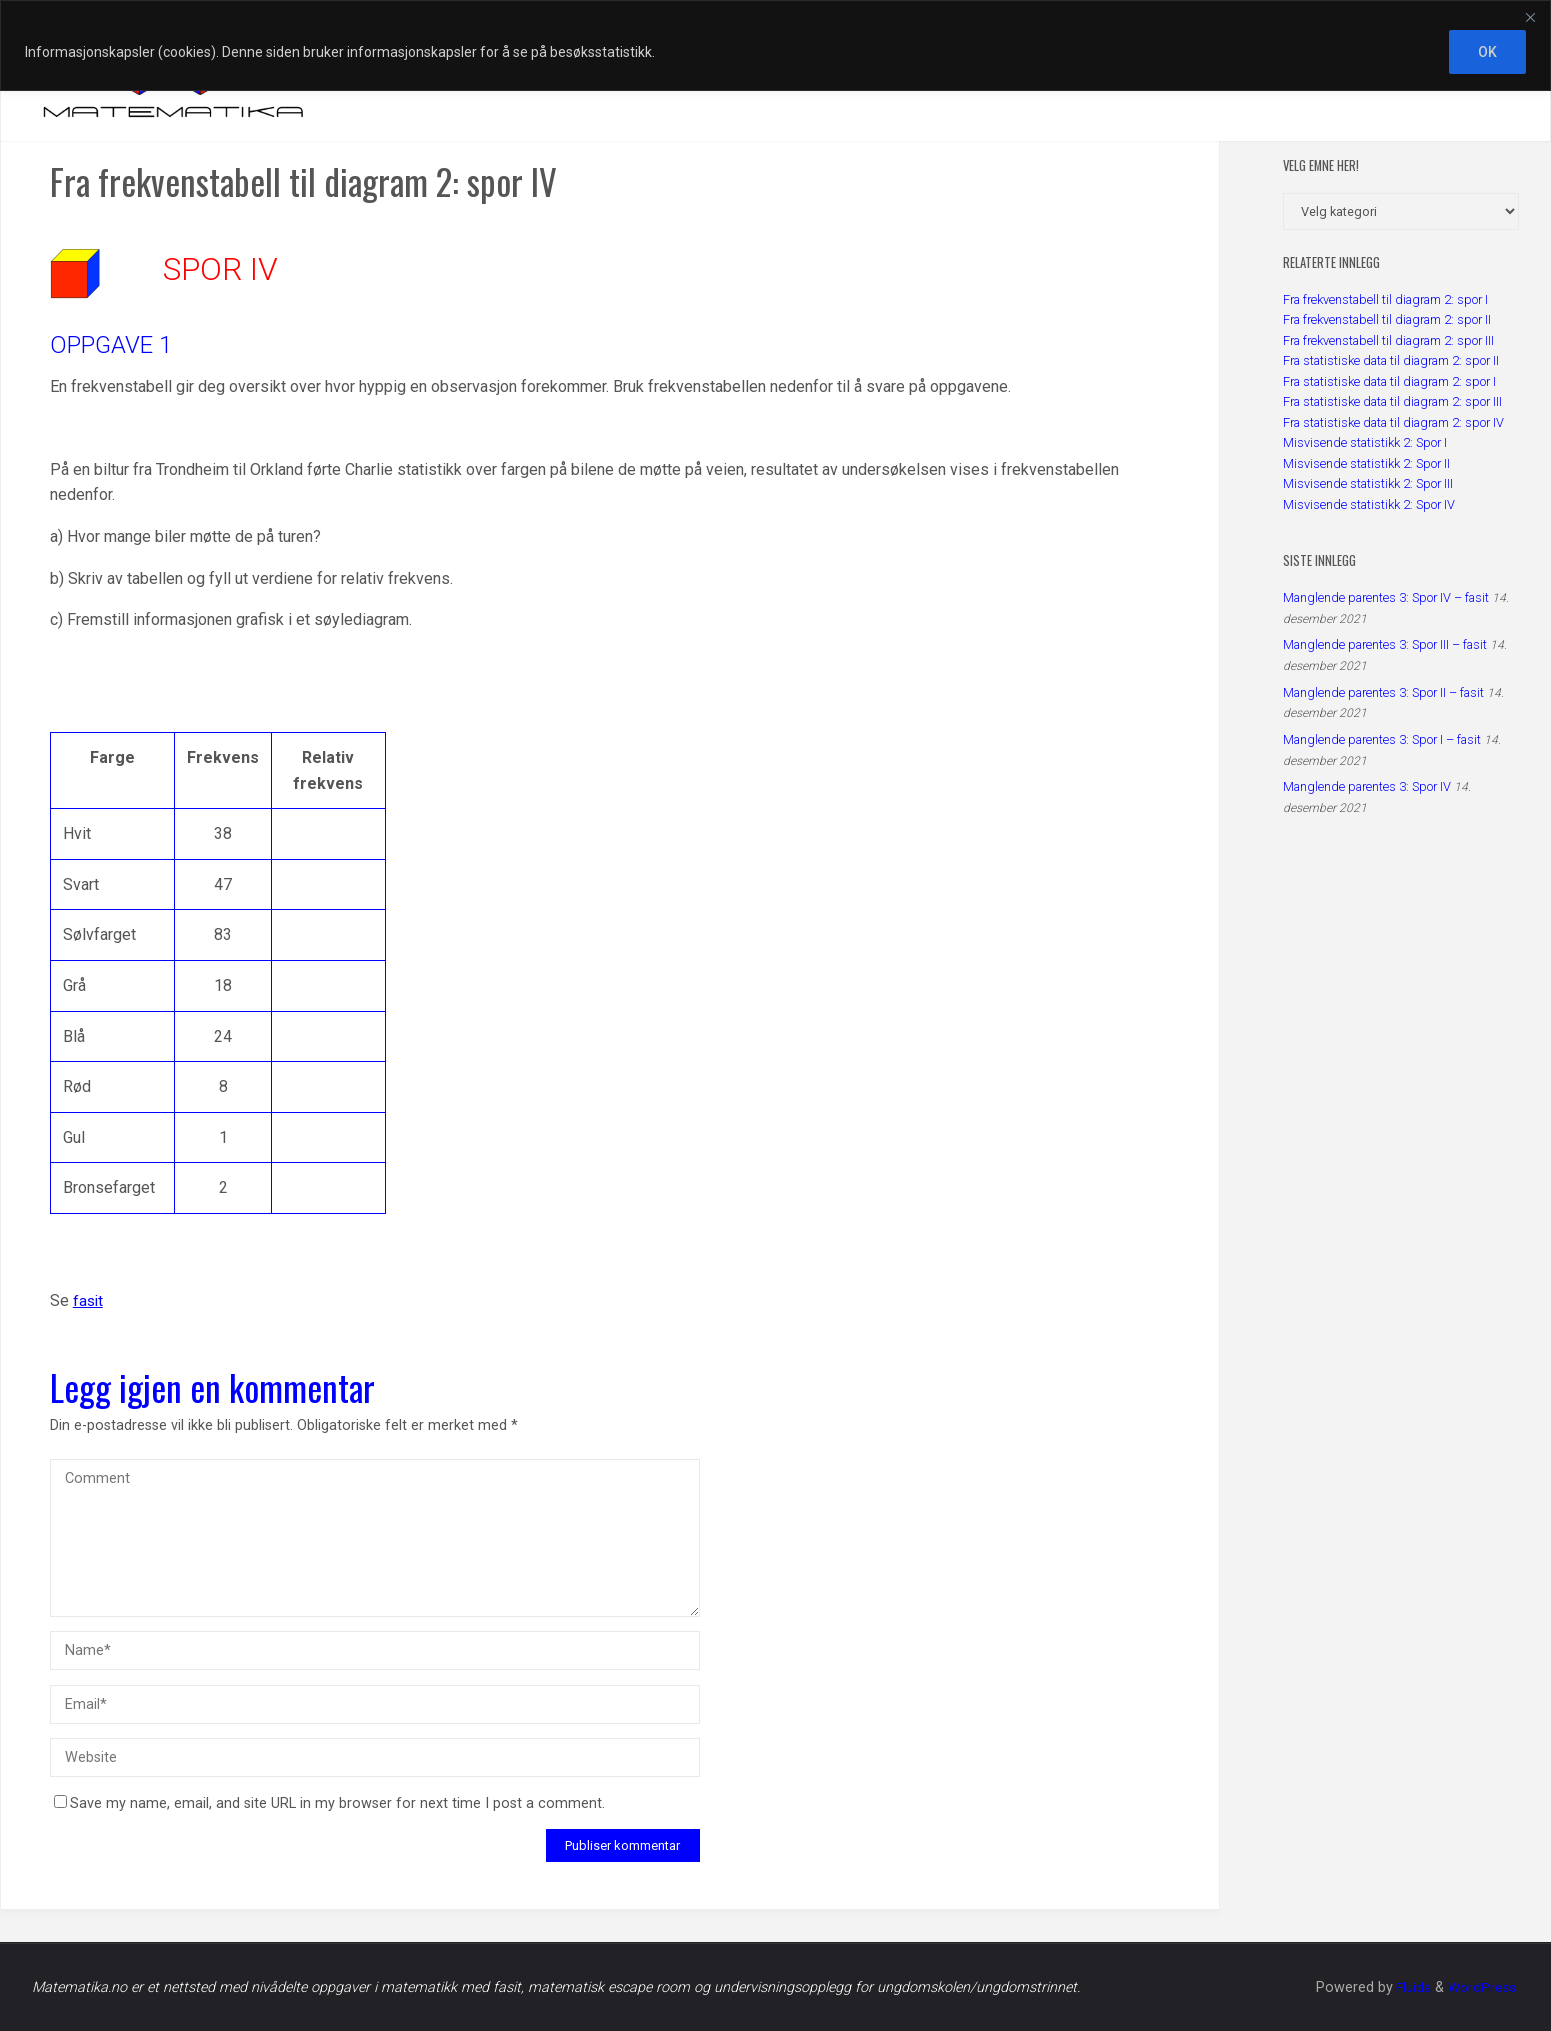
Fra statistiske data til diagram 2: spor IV (1393, 422)
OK (1487, 52)
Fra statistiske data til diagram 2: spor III (1392, 401)
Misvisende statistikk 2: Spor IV (1369, 504)
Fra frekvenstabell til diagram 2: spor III (1388, 340)
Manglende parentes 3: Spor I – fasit (1382, 739)
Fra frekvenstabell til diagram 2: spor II (1387, 319)
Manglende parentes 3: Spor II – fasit (1383, 692)
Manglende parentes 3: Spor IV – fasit (1386, 597)
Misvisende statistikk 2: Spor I (1365, 442)
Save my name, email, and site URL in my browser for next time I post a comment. (329, 1803)
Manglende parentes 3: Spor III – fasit (1385, 644)
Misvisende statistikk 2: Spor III (1368, 483)
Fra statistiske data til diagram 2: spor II (1391, 360)
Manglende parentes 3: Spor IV (1367, 786)
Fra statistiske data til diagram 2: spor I (1389, 381)
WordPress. (1482, 1987)
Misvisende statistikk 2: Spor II (1366, 463)
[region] (775, 45)
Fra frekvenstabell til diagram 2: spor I (1385, 299)
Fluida (1407, 1987)
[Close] (1530, 17)
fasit (89, 1300)
